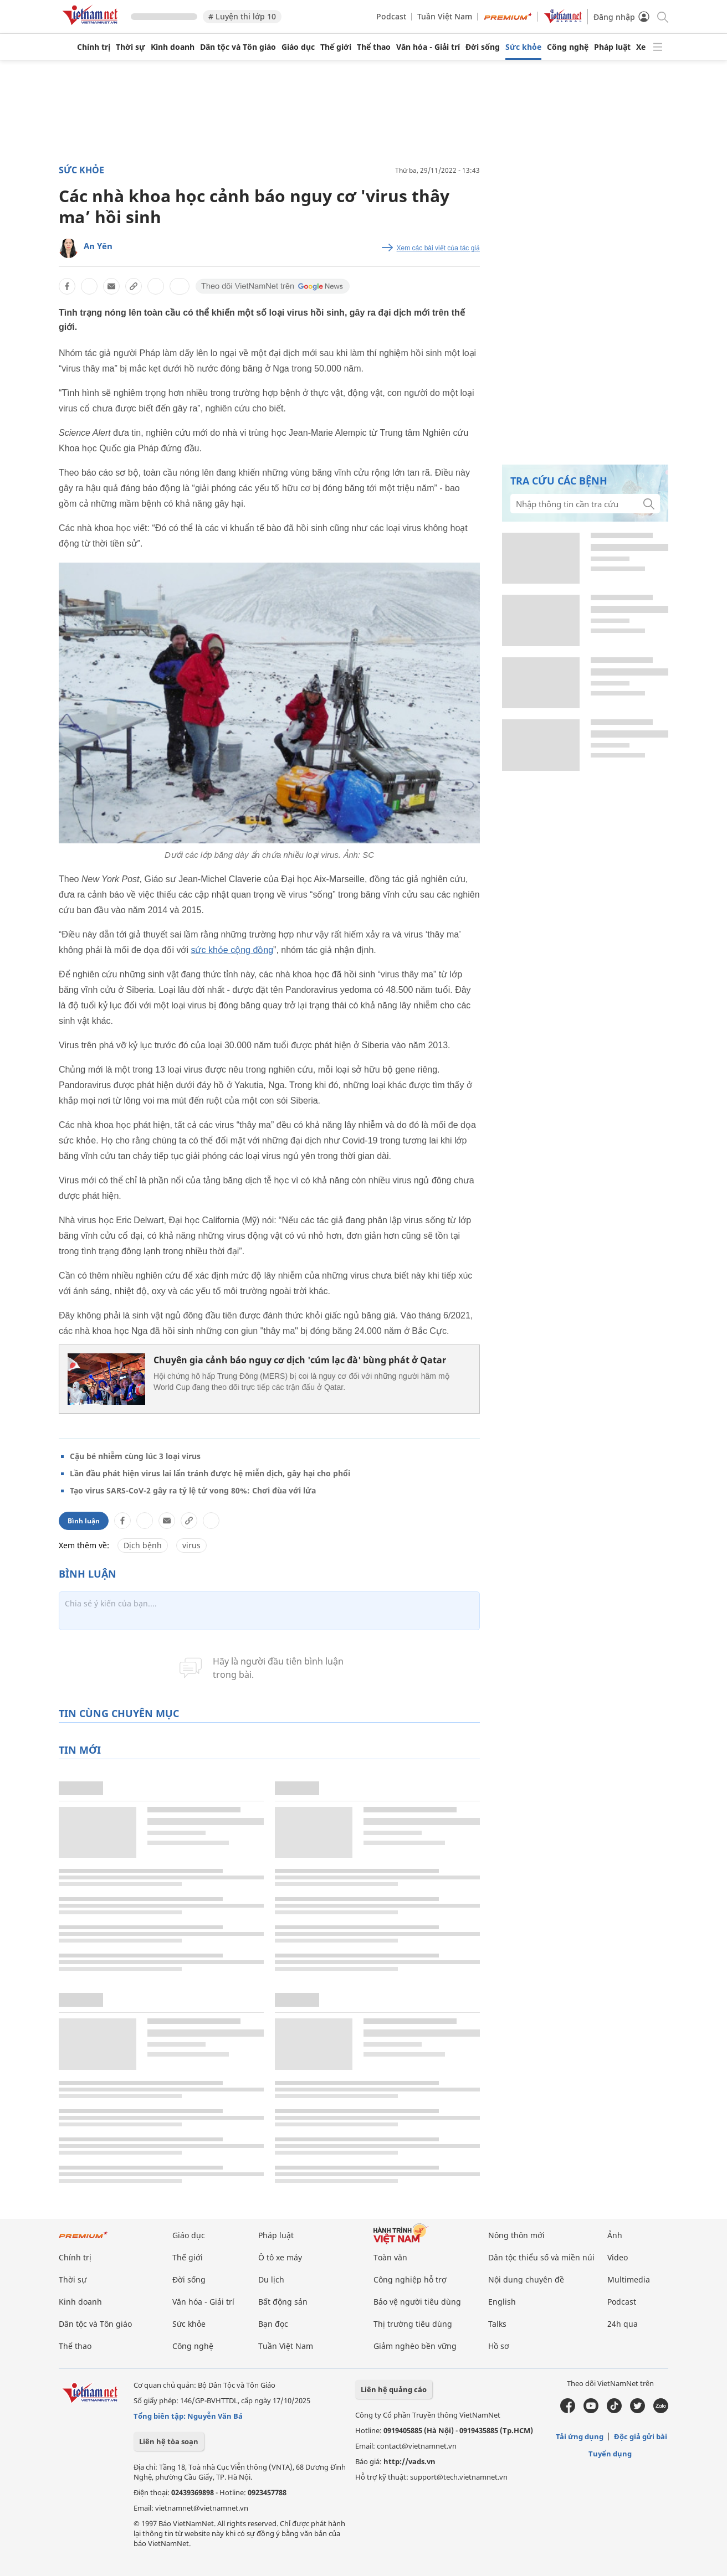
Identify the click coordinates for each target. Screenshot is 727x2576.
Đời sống (482, 47)
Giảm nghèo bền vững (415, 2346)
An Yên (98, 245)
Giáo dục (298, 47)
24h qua (622, 2324)
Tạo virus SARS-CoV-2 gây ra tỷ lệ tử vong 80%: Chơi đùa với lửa (193, 1490)
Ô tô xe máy (280, 2257)
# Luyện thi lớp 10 (242, 16)
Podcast (391, 16)
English (502, 2301)
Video (617, 2257)
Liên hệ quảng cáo (394, 2389)
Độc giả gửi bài (640, 2436)
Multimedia (628, 2279)
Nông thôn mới (516, 2235)
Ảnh (614, 2235)
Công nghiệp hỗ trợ (410, 2279)
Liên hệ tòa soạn (168, 2441)
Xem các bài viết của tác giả (438, 248)
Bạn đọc (273, 2324)
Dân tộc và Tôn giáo (238, 47)
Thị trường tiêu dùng (412, 2324)
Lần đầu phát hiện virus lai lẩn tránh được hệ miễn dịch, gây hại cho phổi (210, 1473)
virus (191, 1545)
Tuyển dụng (610, 2454)
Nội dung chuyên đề (526, 2279)
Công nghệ (567, 47)
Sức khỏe (523, 47)
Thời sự (130, 47)
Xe (641, 47)
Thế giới (335, 47)
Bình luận (84, 1521)
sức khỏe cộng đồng (232, 950)
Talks (497, 2324)
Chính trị (93, 47)
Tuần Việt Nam (444, 16)
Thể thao (374, 47)
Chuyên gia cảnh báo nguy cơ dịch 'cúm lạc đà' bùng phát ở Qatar (299, 1360)
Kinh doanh (172, 47)
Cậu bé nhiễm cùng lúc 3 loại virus (135, 1456)
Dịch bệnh (143, 1545)
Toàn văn (390, 2257)
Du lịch (271, 2279)
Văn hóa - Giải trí (428, 47)
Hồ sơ (498, 2346)
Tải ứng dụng (579, 2436)
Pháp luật (612, 47)
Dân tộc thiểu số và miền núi (541, 2257)
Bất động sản (283, 2301)
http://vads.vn (409, 2461)
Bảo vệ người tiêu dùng (417, 2301)
